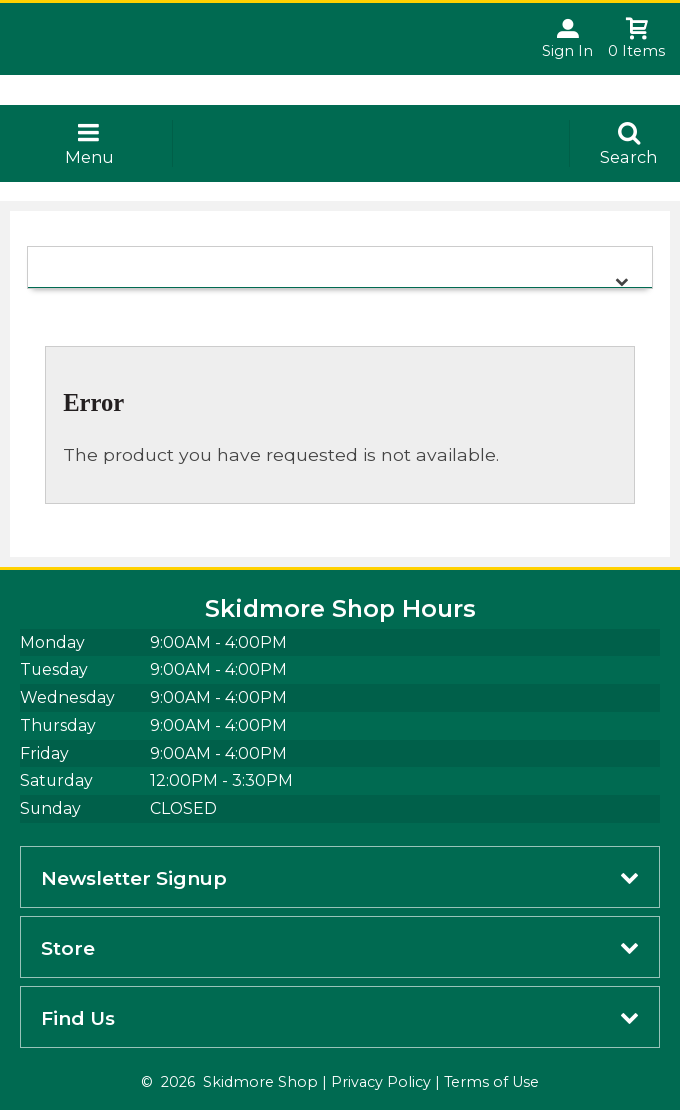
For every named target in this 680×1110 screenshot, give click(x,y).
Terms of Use (491, 1082)
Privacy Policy (381, 1082)
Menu (89, 157)
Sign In (567, 51)
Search (629, 157)
